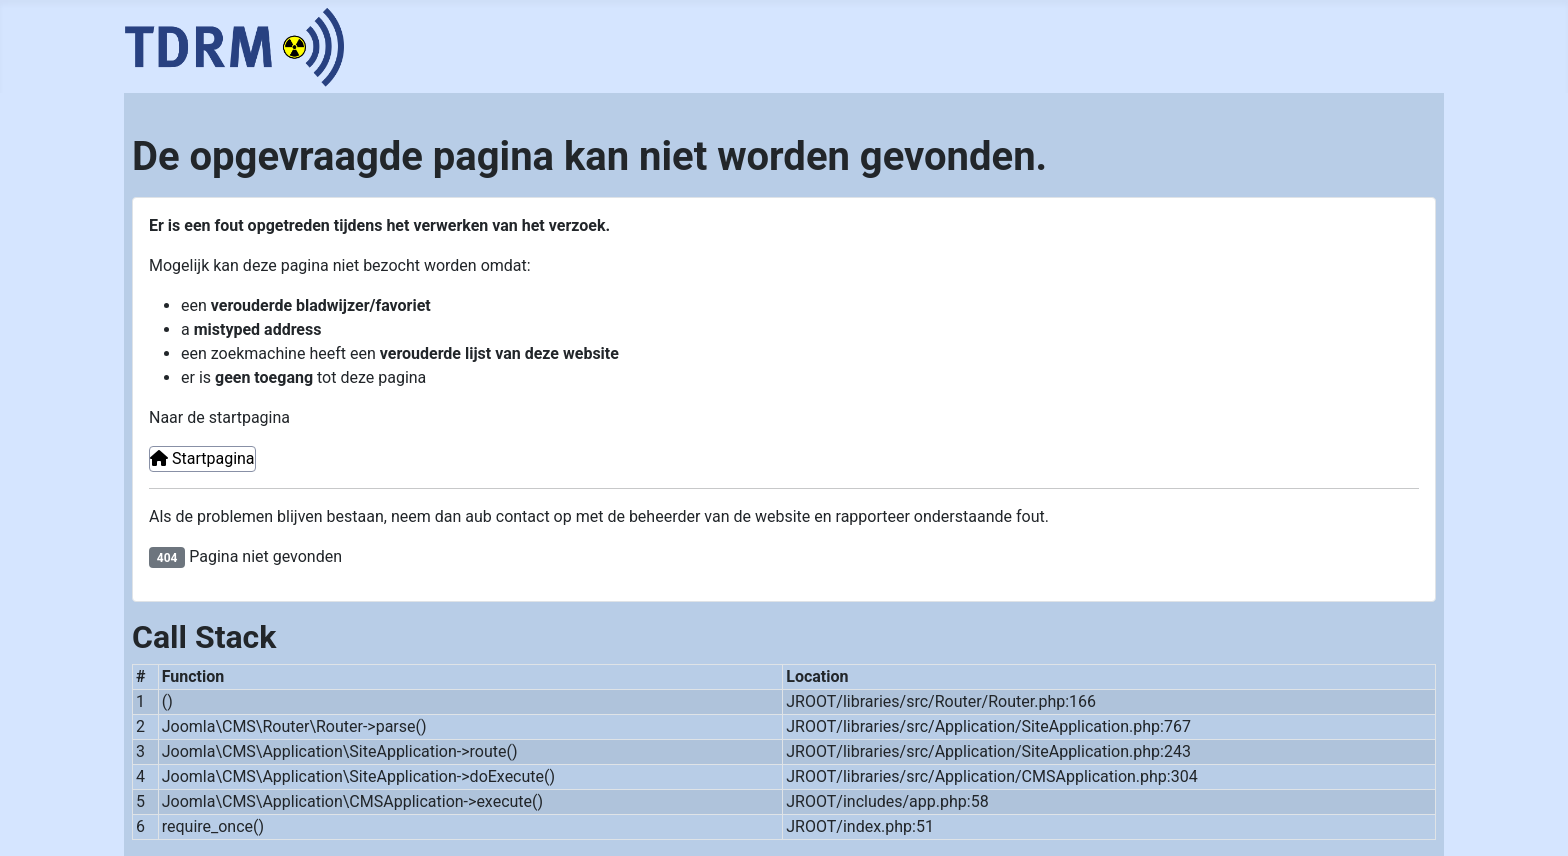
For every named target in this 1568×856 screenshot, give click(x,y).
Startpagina (202, 458)
